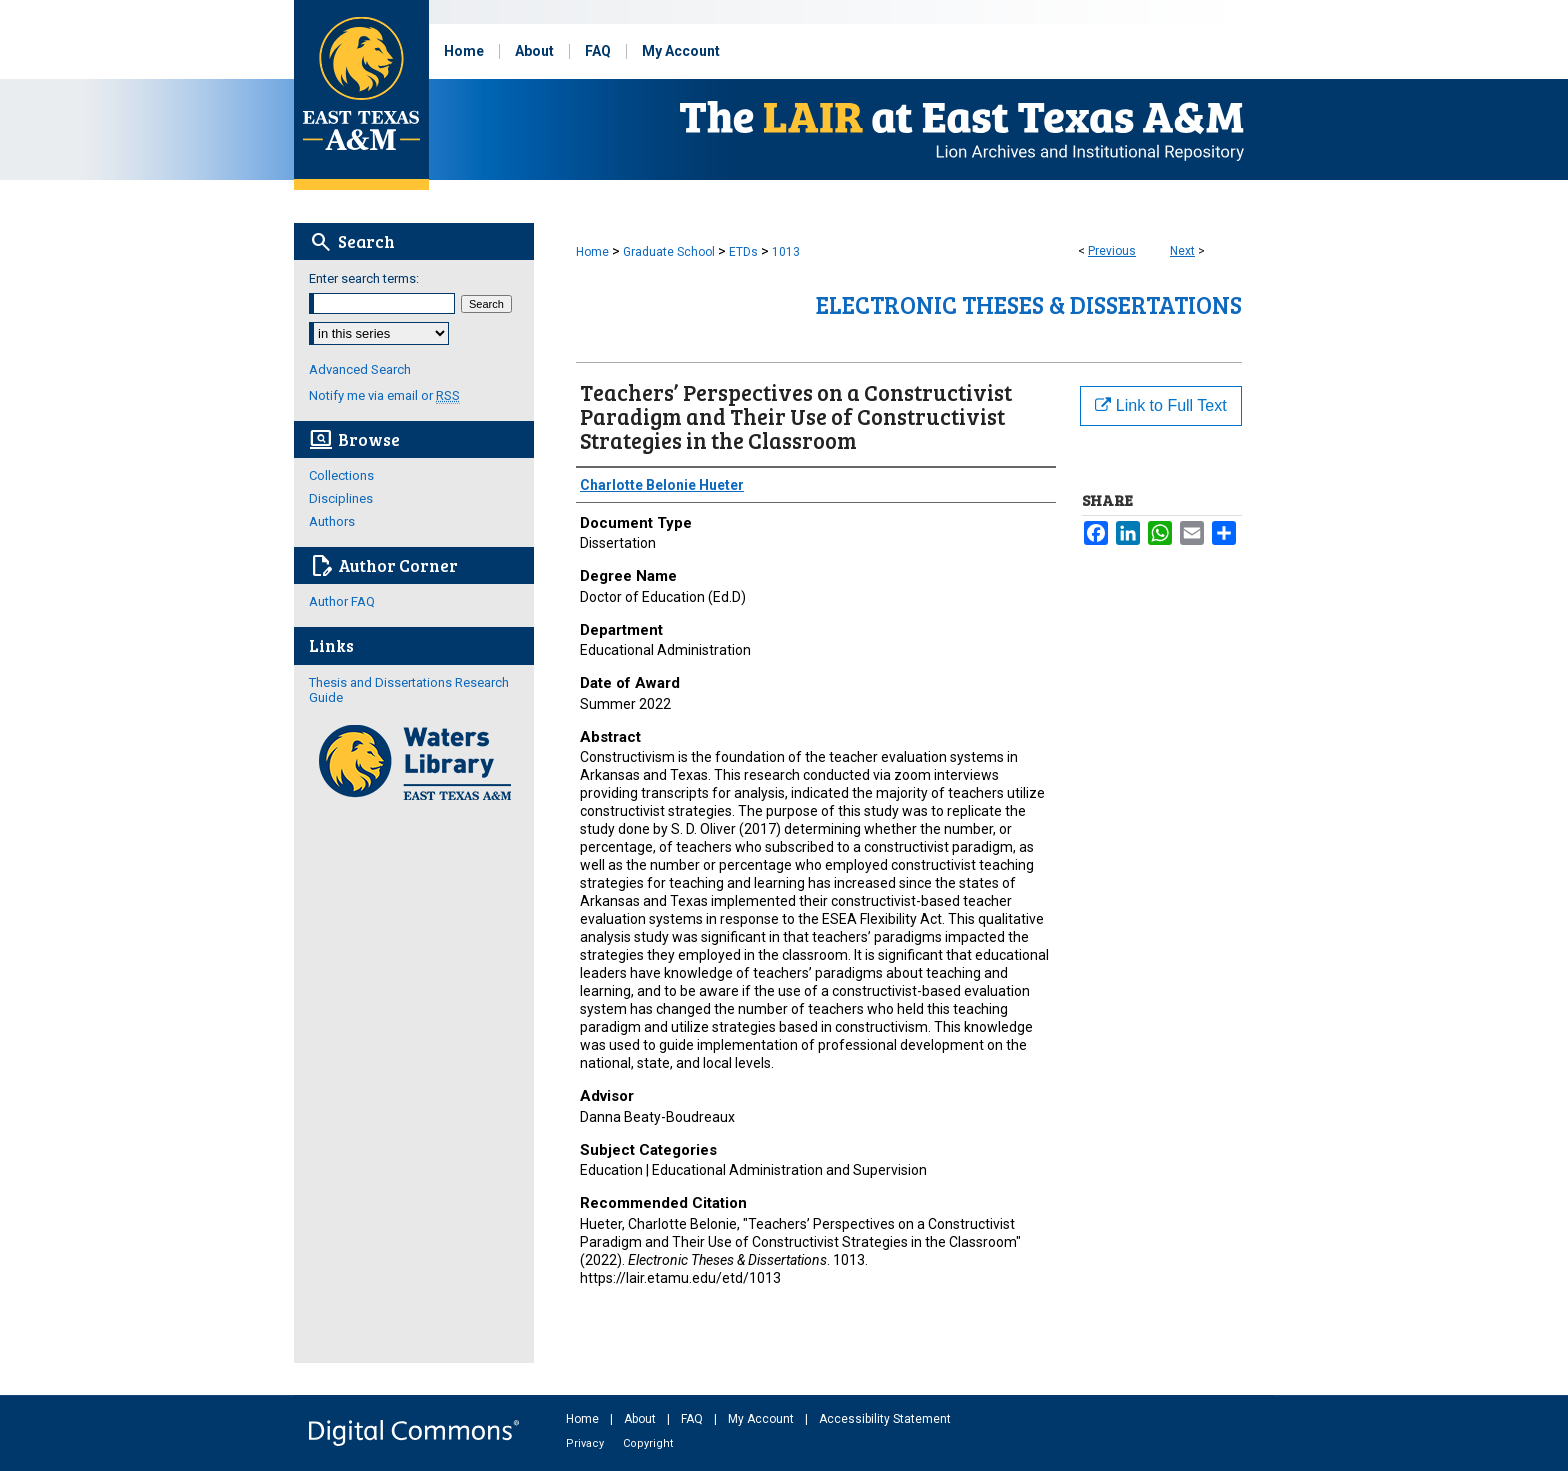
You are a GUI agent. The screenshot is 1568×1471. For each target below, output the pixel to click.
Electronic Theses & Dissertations (1029, 304)
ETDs (743, 252)
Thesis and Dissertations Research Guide (409, 690)
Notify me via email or (384, 395)
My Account (762, 1419)
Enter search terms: (364, 278)
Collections (341, 475)
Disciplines (341, 498)
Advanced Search (360, 369)
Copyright (648, 1443)
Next (1182, 251)
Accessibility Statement (885, 1419)
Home (592, 252)
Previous (1112, 251)
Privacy (586, 1443)
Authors (332, 521)
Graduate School (669, 252)
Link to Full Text (1160, 405)
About (641, 1419)
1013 (786, 252)
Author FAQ (342, 601)
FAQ (693, 1419)
